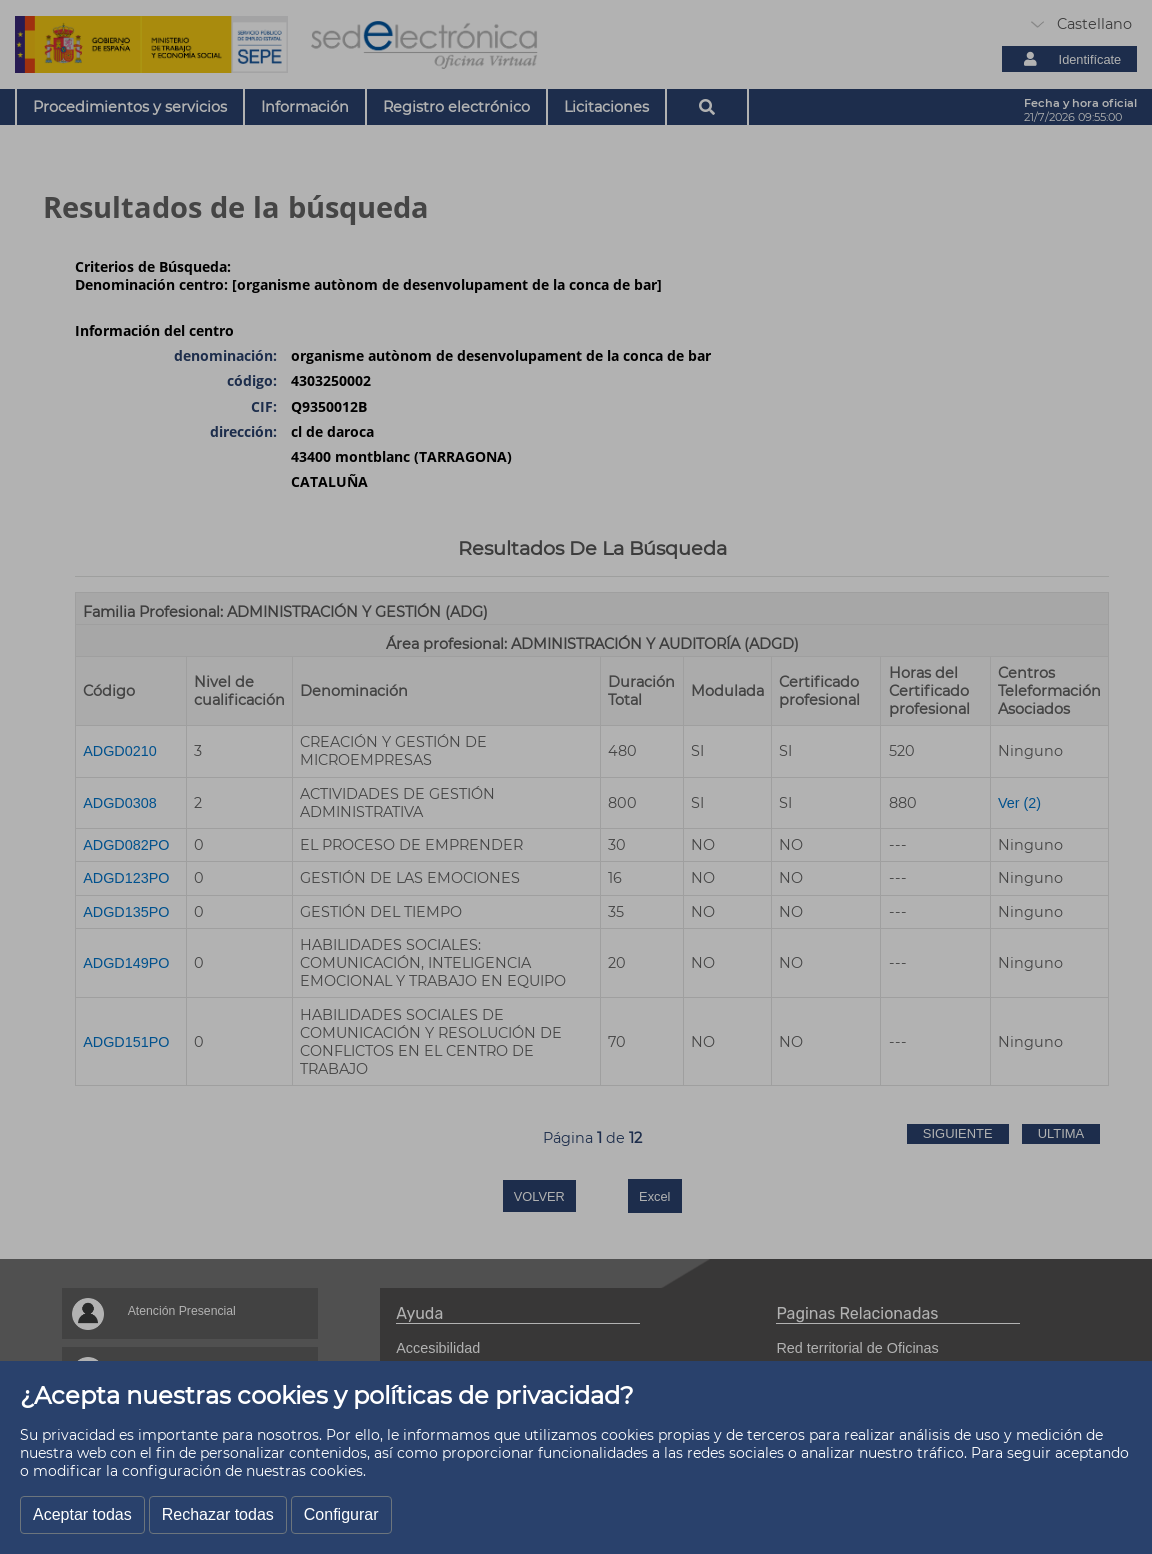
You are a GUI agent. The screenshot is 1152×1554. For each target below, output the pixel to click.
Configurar (341, 1514)
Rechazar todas (218, 1514)
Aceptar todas (82, 1514)
